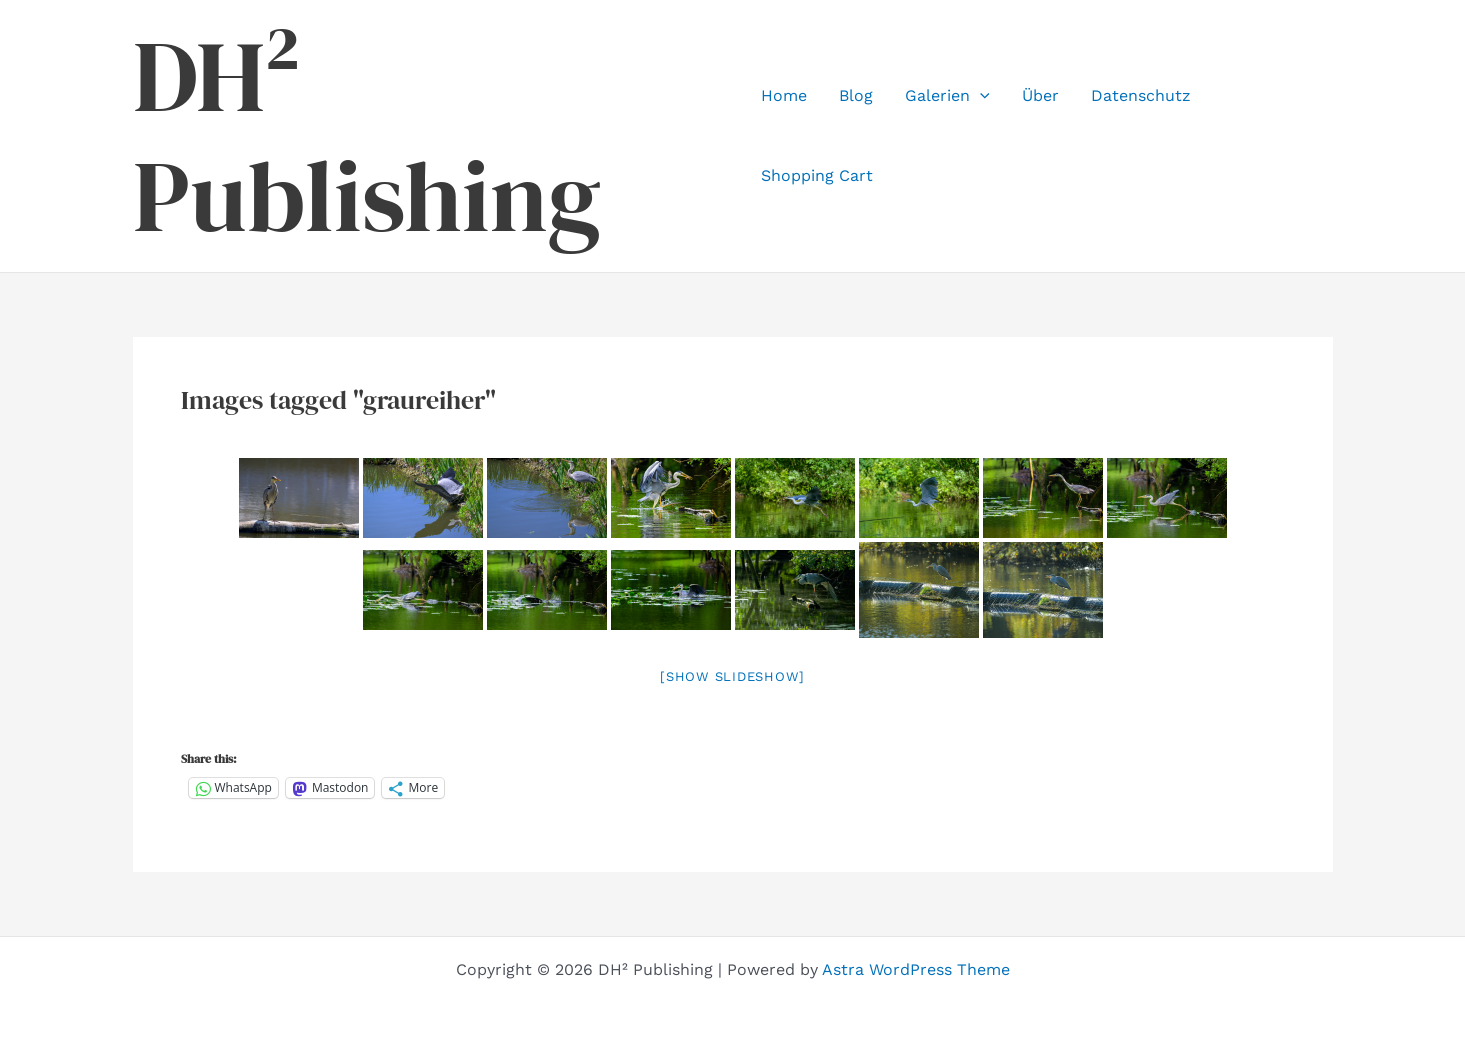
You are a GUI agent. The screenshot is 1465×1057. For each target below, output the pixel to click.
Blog (856, 95)
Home (784, 95)
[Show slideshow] (732, 676)
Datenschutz (1141, 95)
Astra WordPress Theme (916, 969)
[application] (980, 96)
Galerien (947, 96)
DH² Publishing (367, 136)
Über (1040, 95)
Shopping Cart (817, 175)
